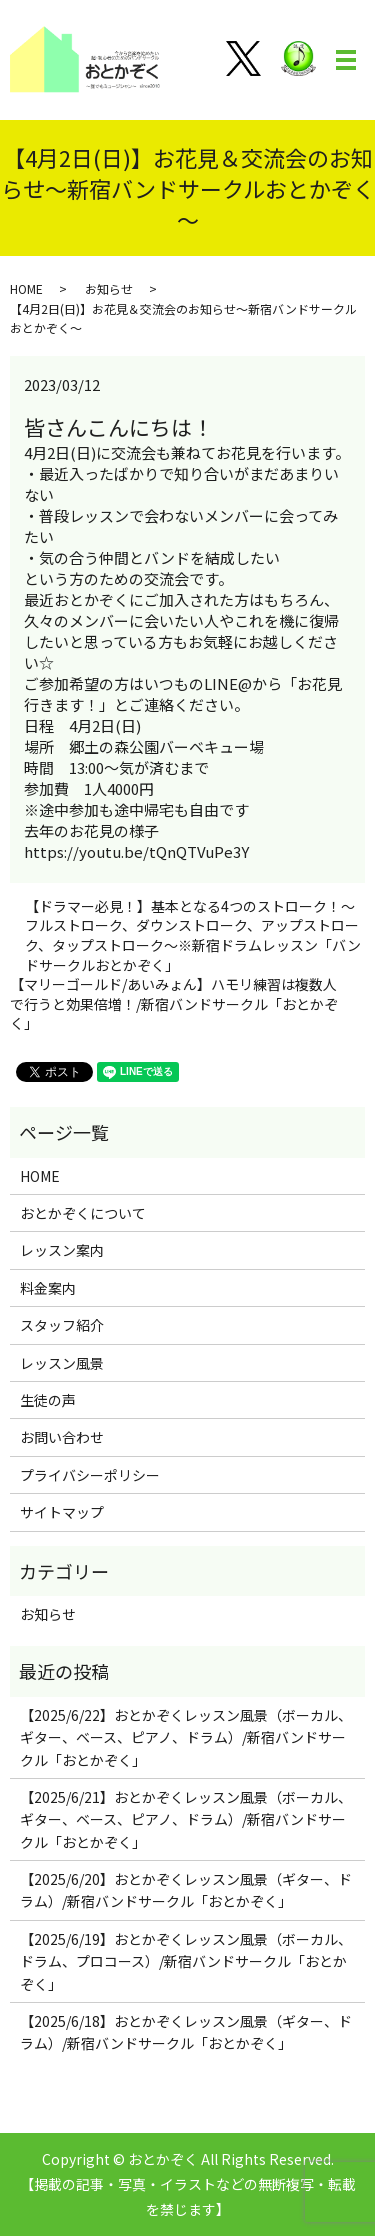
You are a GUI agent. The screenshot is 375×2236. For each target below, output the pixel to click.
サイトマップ (62, 1512)
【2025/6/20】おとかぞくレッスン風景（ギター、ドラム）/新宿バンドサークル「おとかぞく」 (186, 1890)
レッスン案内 (62, 1250)
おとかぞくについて (83, 1213)
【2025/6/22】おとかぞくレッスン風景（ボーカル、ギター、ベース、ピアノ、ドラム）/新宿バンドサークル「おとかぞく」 (186, 1737)
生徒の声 (48, 1400)
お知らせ (109, 288)
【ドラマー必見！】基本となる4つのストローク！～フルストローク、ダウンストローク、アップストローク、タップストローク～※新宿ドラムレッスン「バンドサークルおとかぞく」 (193, 936)
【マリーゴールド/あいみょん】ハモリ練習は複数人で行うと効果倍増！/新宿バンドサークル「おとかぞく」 (174, 1004)
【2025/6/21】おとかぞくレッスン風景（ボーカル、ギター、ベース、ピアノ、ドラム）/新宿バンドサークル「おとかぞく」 (186, 1819)
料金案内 (48, 1288)
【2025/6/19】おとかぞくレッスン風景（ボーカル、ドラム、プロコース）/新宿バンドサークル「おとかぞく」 (186, 1961)
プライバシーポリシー (90, 1475)
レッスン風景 (62, 1363)
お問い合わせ (62, 1437)
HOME (26, 288)
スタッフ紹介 (62, 1325)
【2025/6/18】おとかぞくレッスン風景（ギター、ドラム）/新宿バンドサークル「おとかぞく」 (186, 2032)
